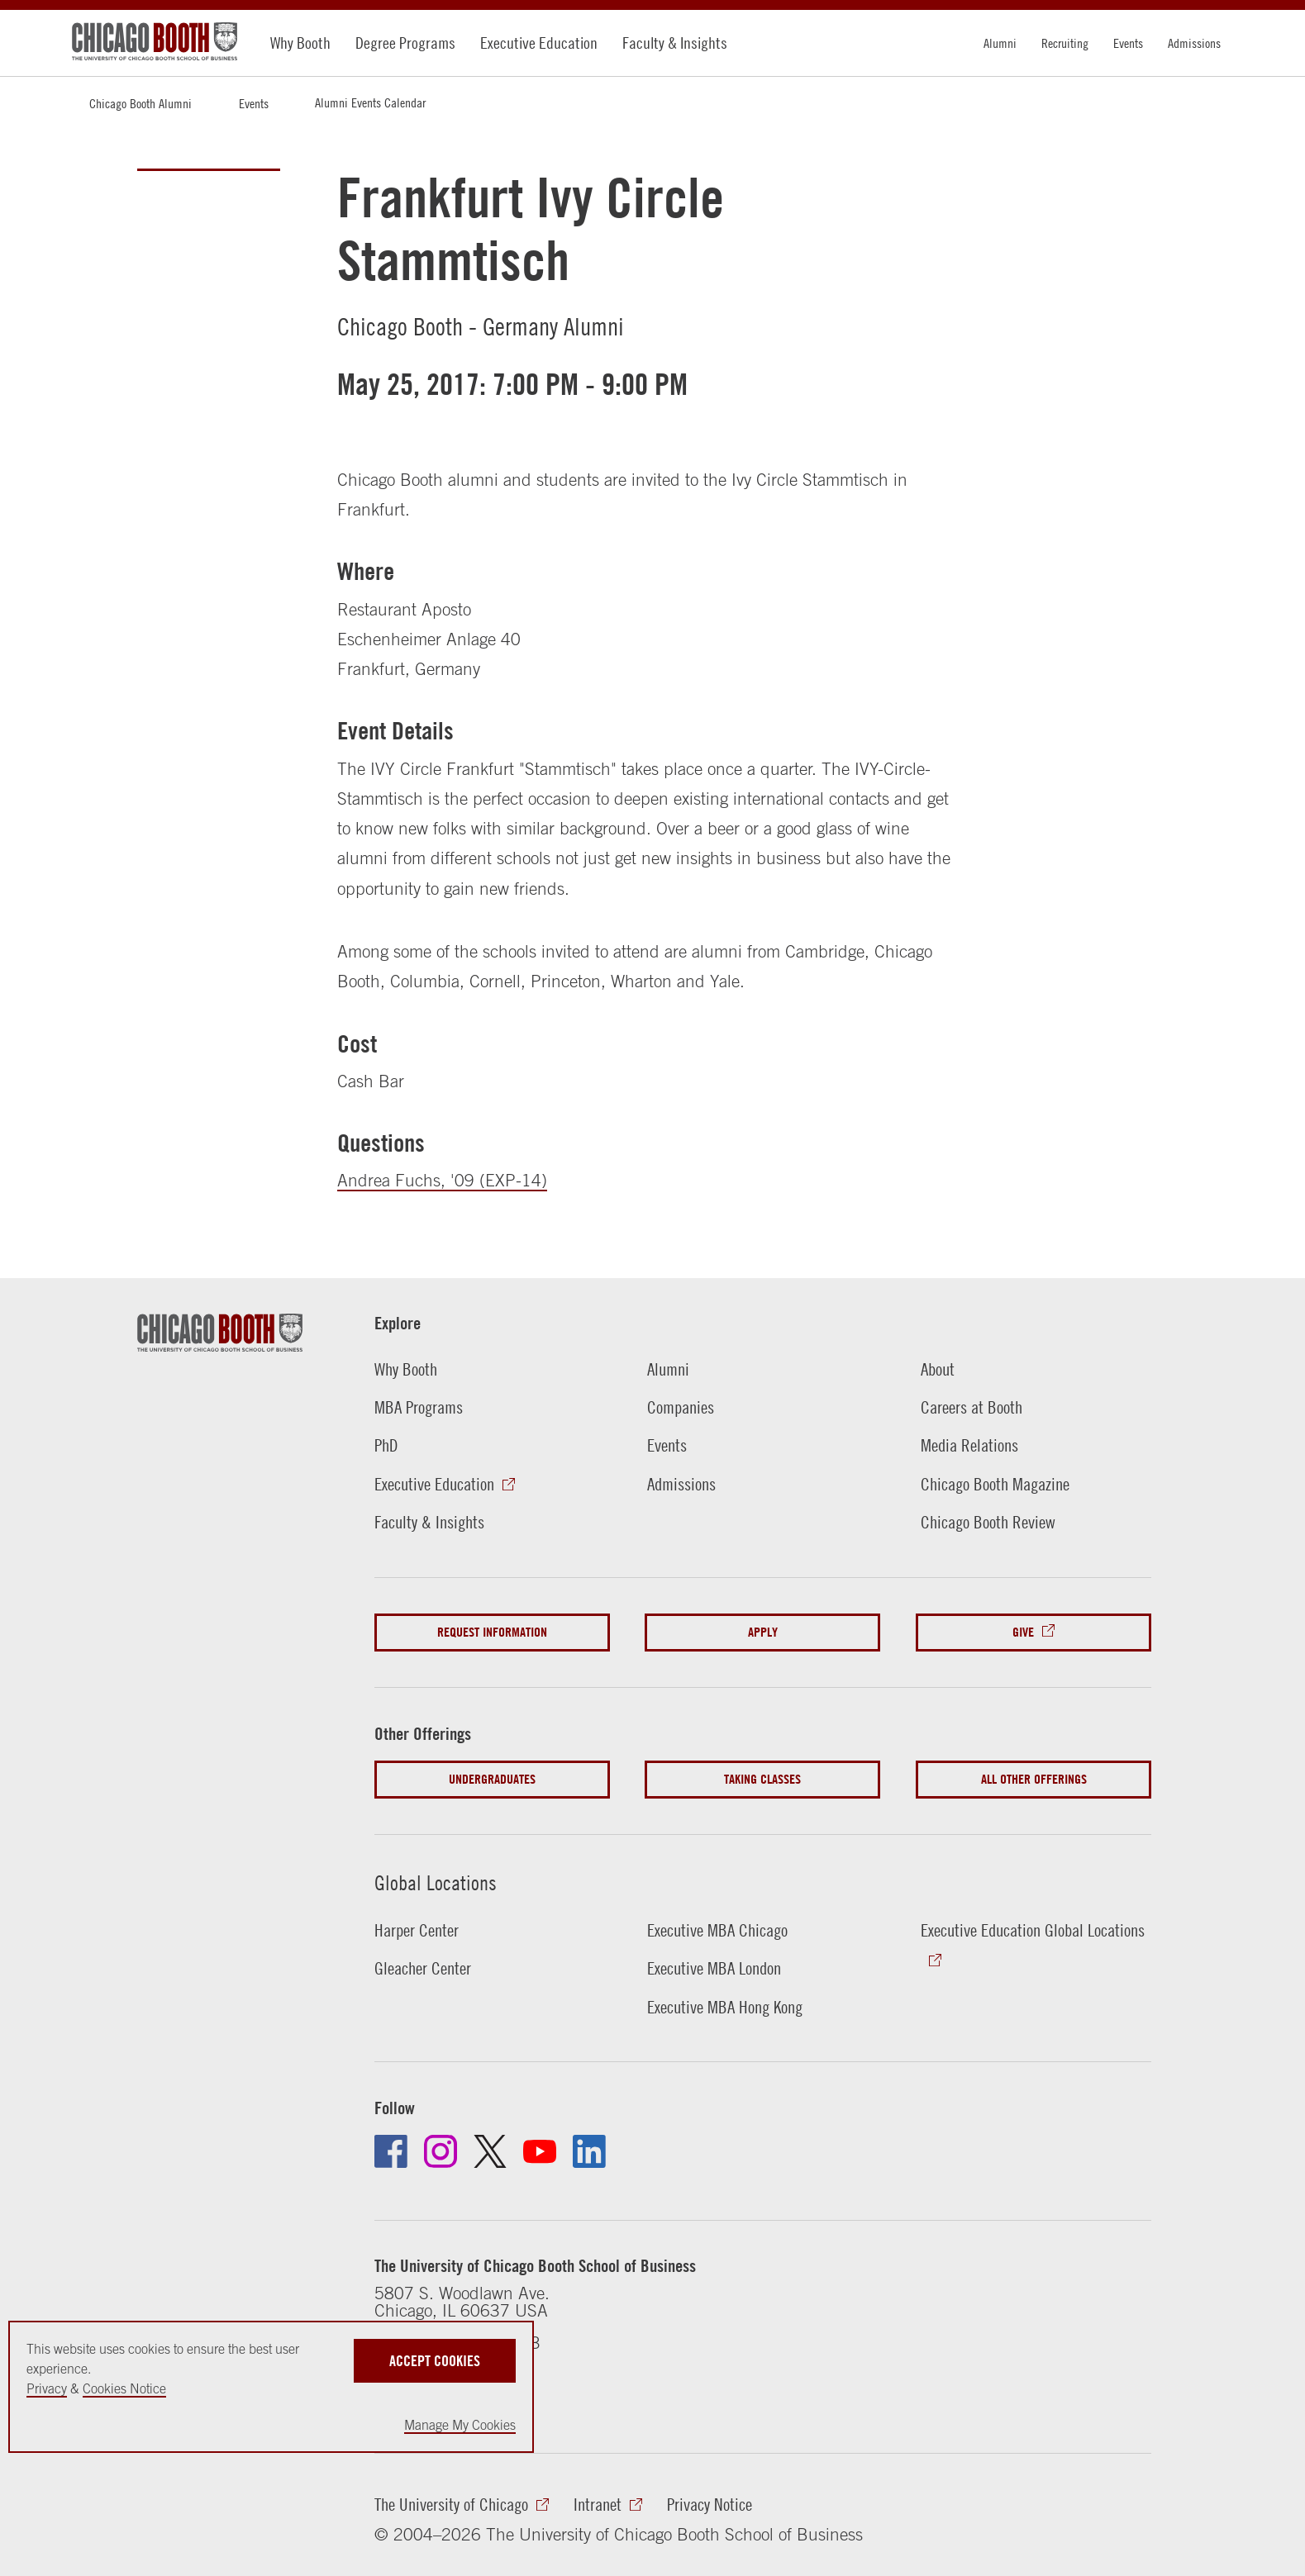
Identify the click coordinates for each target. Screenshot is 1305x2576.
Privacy (46, 2388)
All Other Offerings (1034, 1779)
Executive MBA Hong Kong (725, 2007)
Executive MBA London (714, 1968)
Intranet (598, 2504)
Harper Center (416, 1930)
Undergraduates (492, 1779)
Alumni (1000, 43)
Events (1128, 43)
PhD (386, 1445)
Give (1023, 1632)
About (938, 1369)
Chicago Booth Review (988, 1522)
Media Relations (969, 1445)
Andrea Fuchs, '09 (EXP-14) (442, 1180)
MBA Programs (418, 1407)
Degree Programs (405, 42)
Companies (680, 1407)
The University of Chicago (451, 2504)
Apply (763, 1632)
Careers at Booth (971, 1407)
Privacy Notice (709, 2504)
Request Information (492, 1632)
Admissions (1194, 43)
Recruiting (1064, 43)
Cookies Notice (124, 2388)
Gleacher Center (422, 1968)
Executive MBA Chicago (717, 1930)
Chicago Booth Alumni (140, 103)
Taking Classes (762, 1779)
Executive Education (539, 42)
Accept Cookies (434, 2360)
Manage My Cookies (460, 2424)
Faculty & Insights (674, 42)
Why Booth (300, 42)
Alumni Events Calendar (370, 102)
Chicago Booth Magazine (995, 1484)
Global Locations (435, 1882)
